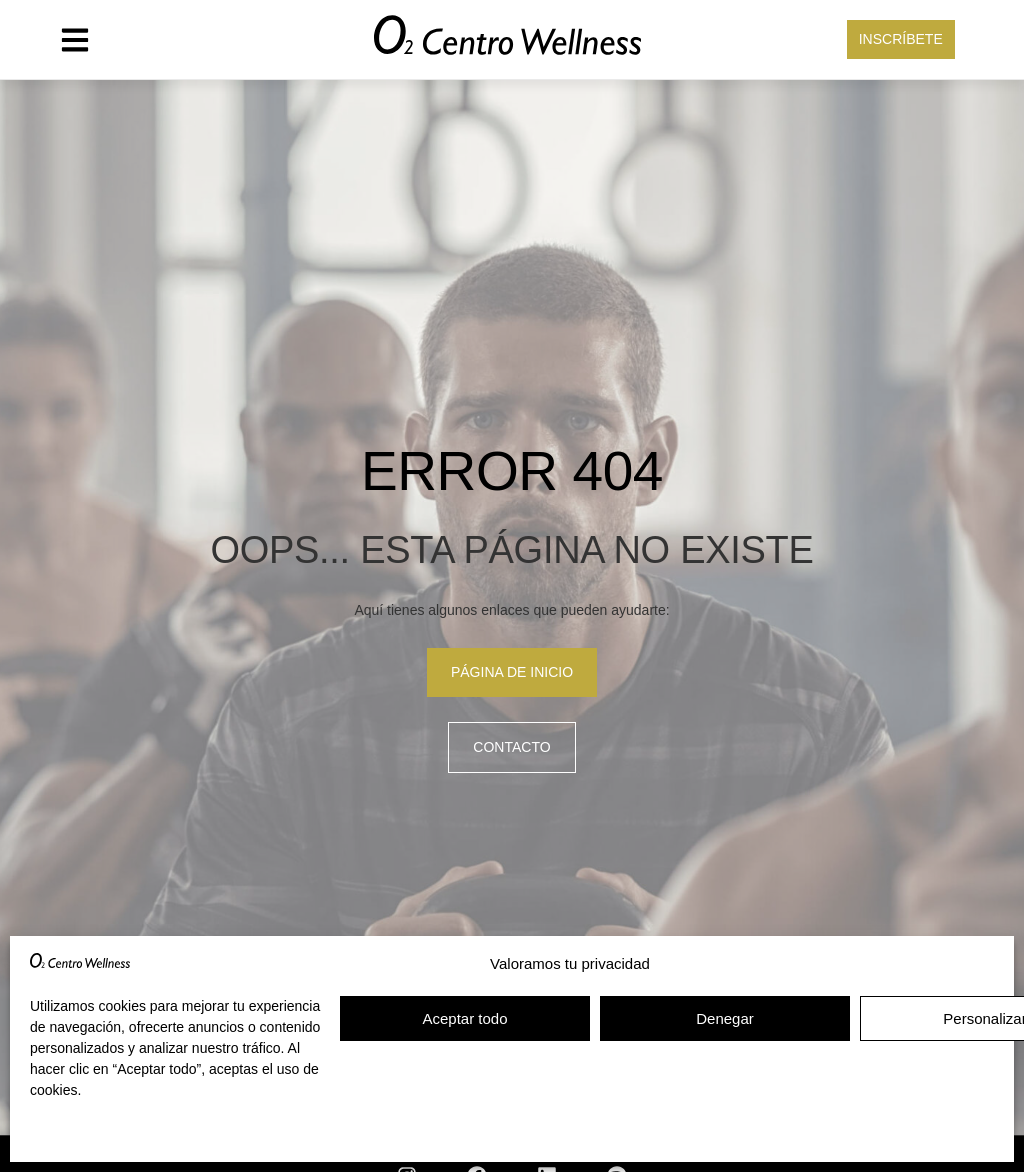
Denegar (725, 1018)
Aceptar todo (464, 1018)
